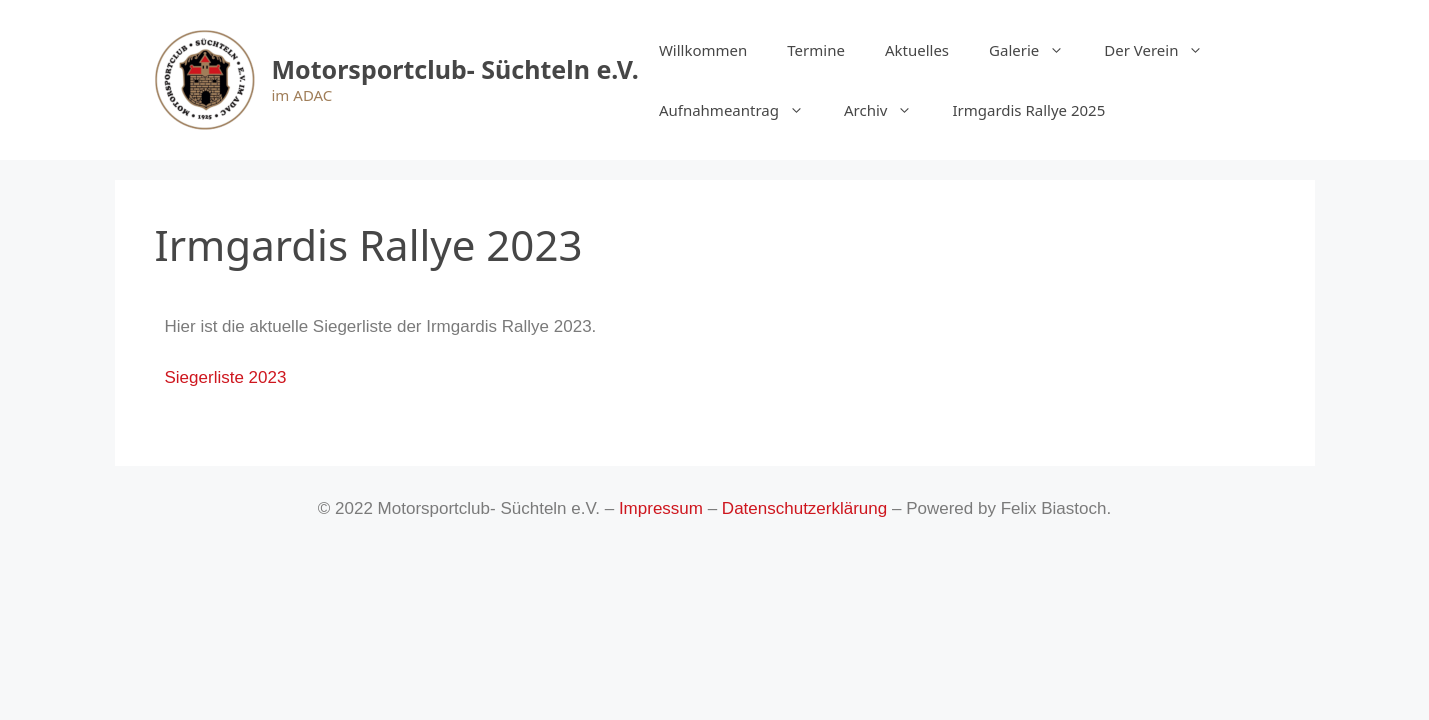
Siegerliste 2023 (226, 377)
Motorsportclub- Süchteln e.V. (455, 69)
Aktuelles (917, 50)
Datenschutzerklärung (804, 508)
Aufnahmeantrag (741, 110)
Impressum (661, 508)
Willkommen (703, 50)
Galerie (1036, 50)
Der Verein (1163, 50)
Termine (816, 50)
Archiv (888, 110)
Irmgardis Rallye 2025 (1028, 110)
